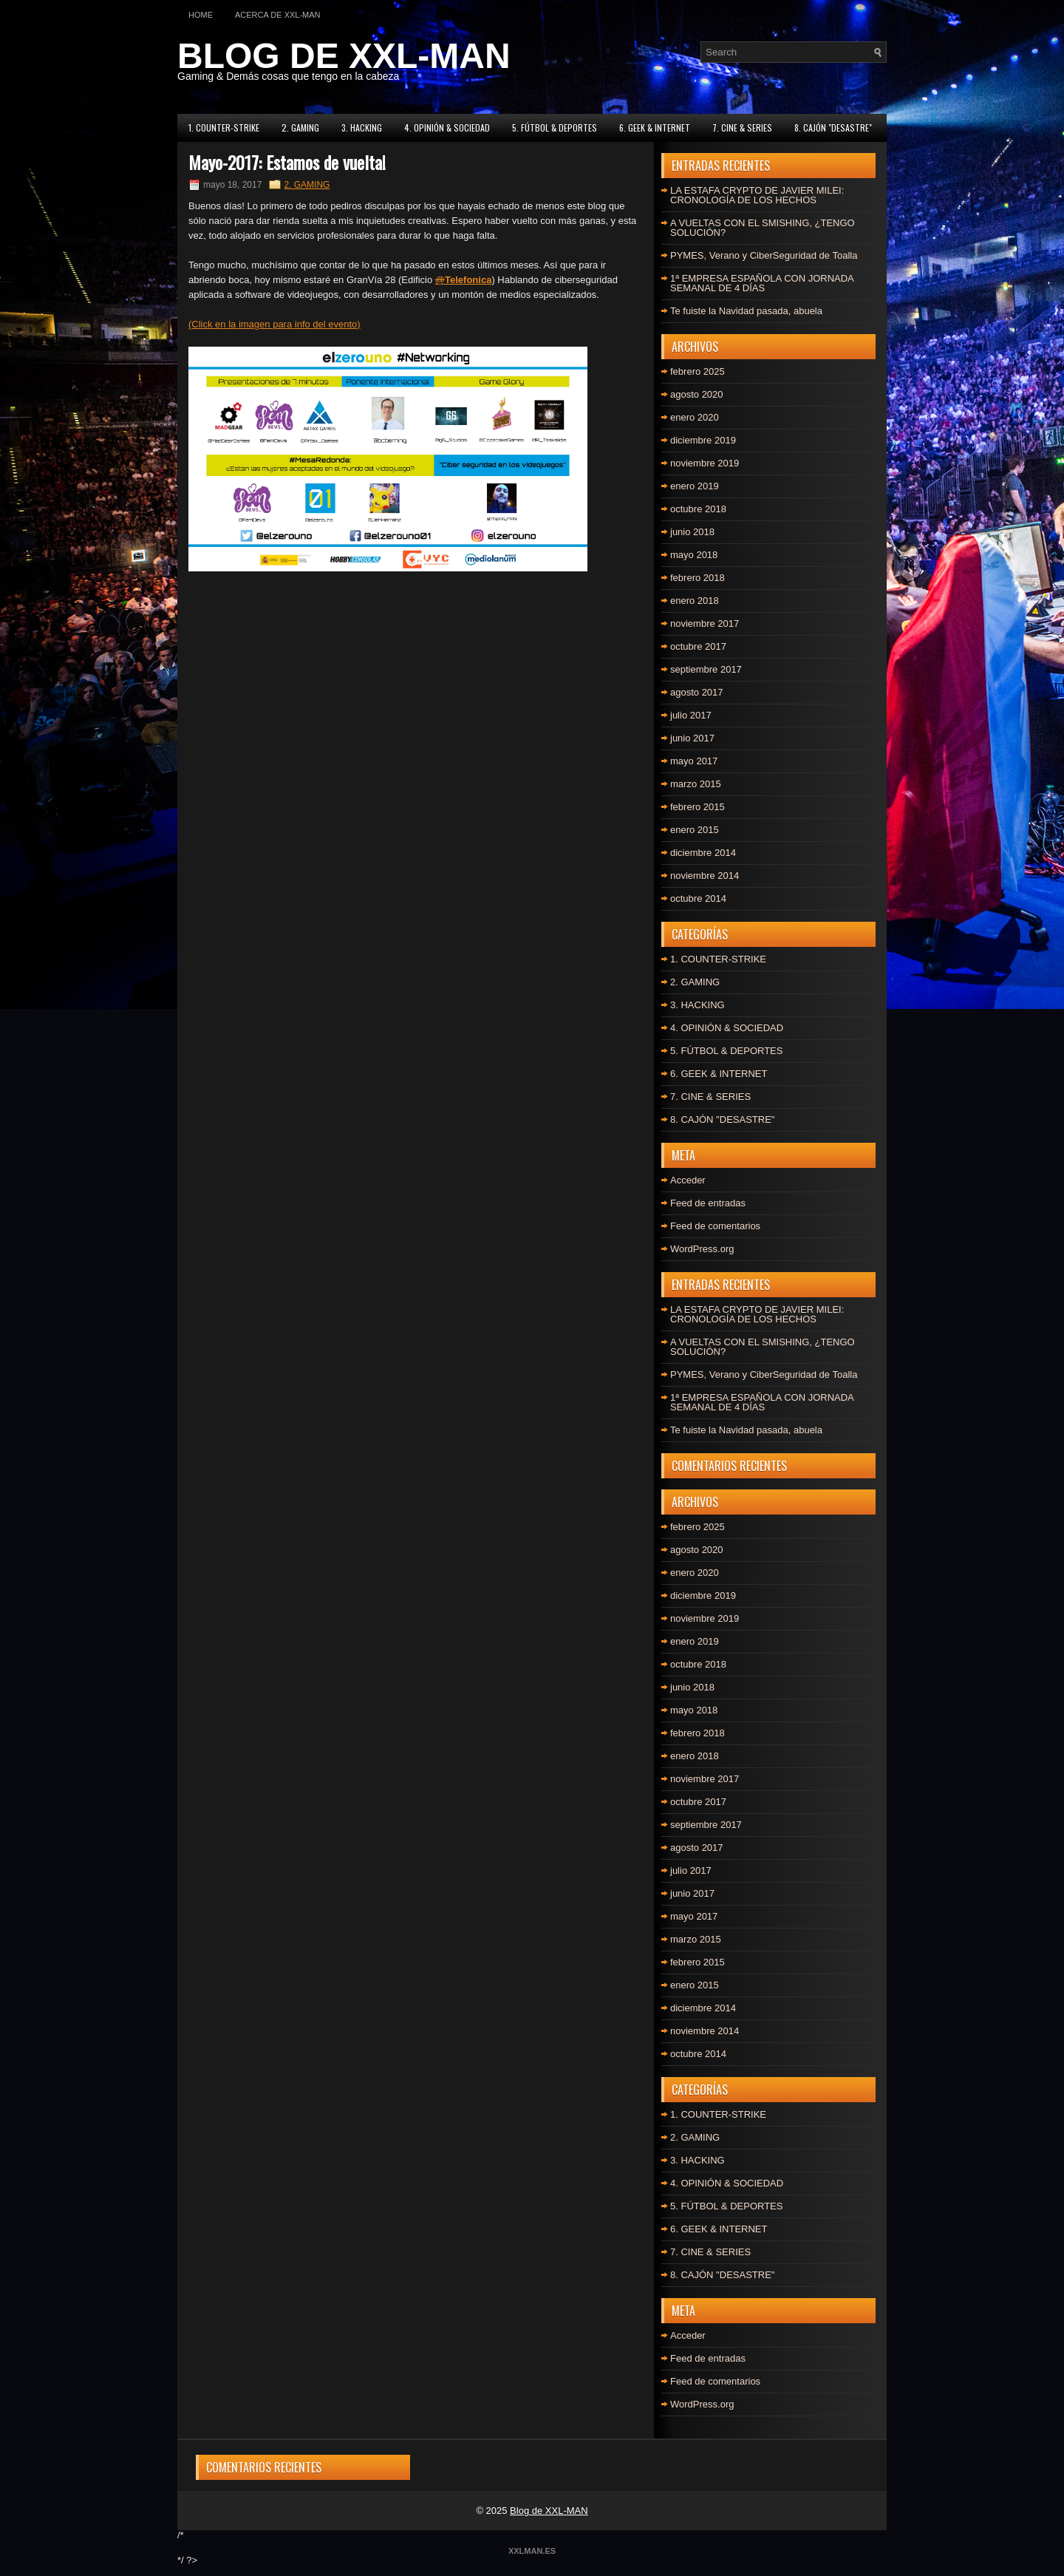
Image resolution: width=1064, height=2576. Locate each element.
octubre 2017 (698, 646)
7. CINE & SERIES (742, 127)
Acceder (688, 1180)
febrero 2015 (697, 806)
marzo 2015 (695, 783)
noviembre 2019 (704, 463)
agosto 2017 (696, 692)
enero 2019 (694, 486)
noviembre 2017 (704, 623)
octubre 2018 (698, 508)
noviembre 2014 (704, 875)
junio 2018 (692, 531)
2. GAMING (300, 127)
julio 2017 (691, 715)
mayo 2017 (693, 761)
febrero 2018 (697, 577)
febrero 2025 (697, 371)
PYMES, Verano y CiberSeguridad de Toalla (763, 255)
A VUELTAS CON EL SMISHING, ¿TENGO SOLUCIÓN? (762, 227)
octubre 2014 (698, 898)
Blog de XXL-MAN (549, 2510)
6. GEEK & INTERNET (654, 127)
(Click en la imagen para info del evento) (274, 324)
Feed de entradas (708, 1203)
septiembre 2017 (706, 669)
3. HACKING (361, 127)
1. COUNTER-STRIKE (223, 127)
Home (200, 14)
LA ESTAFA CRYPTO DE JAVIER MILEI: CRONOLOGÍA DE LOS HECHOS (757, 195)
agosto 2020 (696, 394)
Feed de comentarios (715, 1225)
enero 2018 (694, 600)
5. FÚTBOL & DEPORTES (554, 127)
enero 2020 (694, 417)
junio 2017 (692, 738)
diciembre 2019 (703, 440)
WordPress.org (702, 1248)
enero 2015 (694, 829)
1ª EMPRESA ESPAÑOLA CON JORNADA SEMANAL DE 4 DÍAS (761, 283)
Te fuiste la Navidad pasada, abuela (746, 310)
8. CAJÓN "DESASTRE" (833, 127)
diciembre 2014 (703, 852)
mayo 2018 (693, 554)
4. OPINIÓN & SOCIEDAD (447, 127)
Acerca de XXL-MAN (278, 14)
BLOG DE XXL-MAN (344, 55)
